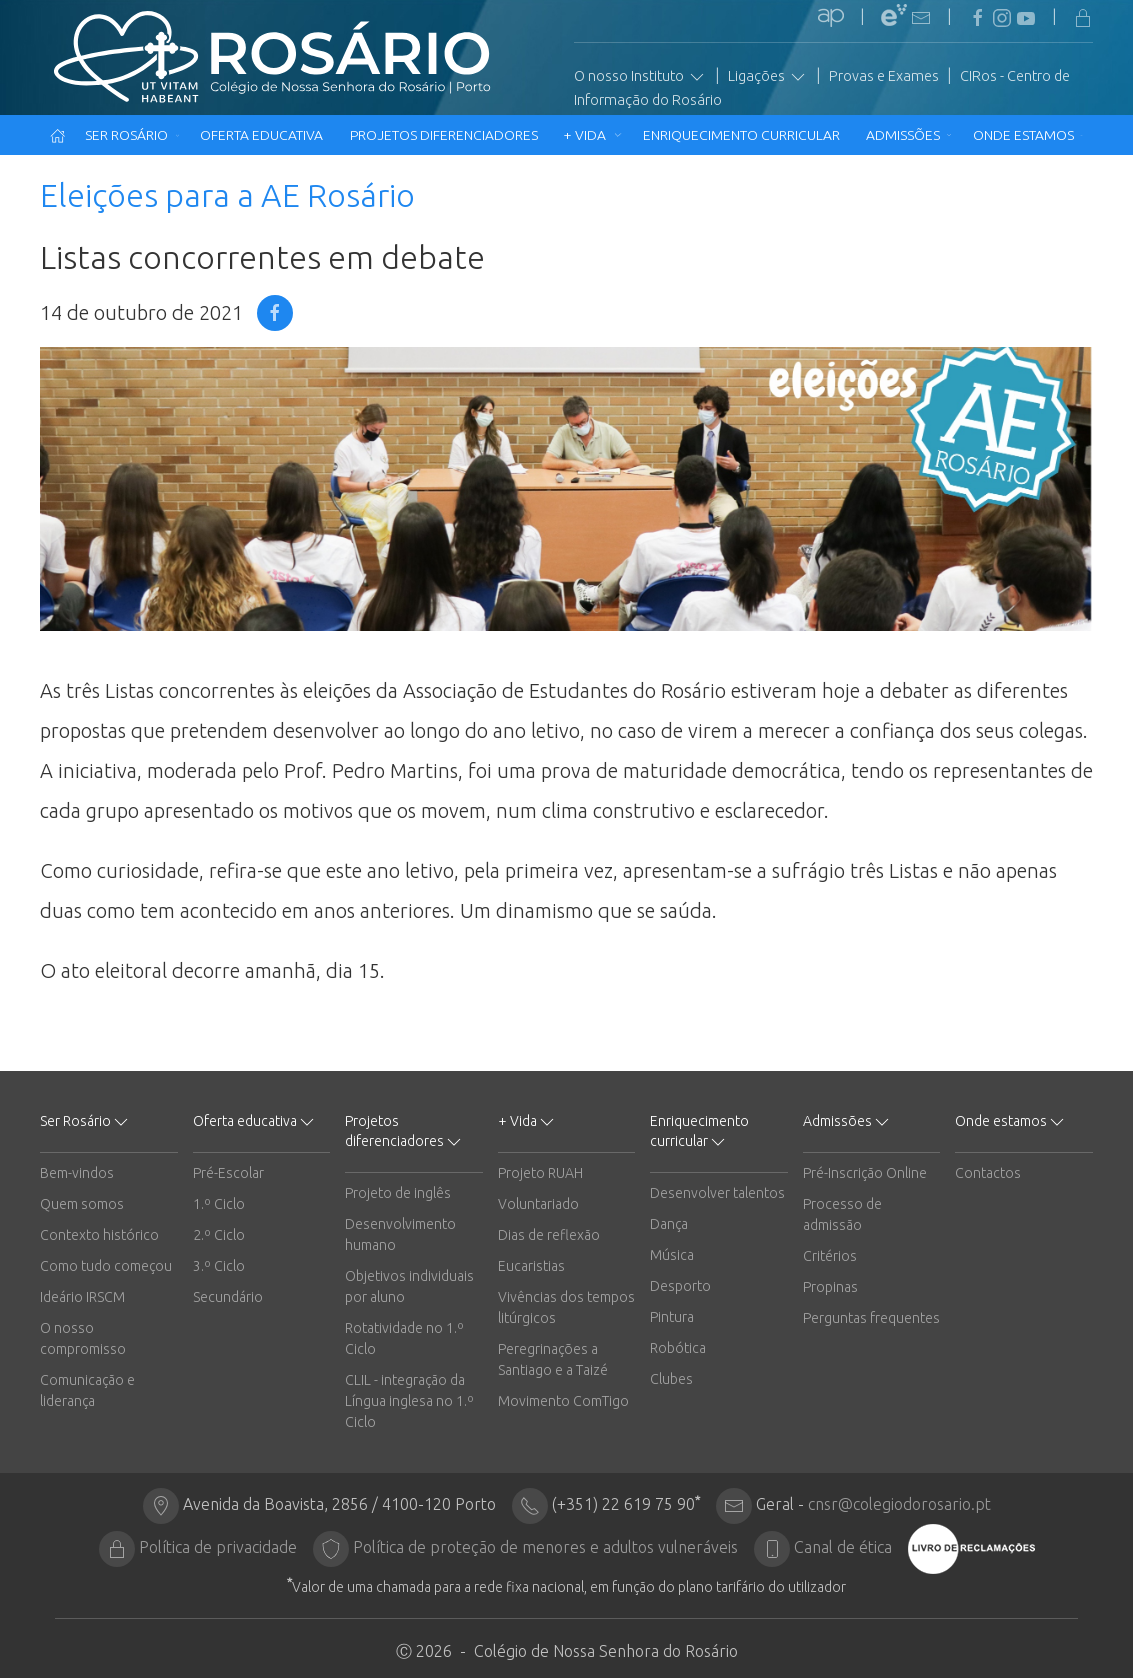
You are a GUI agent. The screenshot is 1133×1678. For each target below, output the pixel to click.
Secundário (228, 1297)
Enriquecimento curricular (743, 135)
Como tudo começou (106, 1266)
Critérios (830, 1256)
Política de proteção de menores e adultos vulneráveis (545, 1547)
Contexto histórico (99, 1235)
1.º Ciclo (219, 1204)
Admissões (909, 135)
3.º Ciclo (219, 1266)
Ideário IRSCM (82, 1297)
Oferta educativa (265, 135)
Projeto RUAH (540, 1173)
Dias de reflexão (549, 1235)
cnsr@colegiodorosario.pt (899, 1504)
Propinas (830, 1287)
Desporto (680, 1286)
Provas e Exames (884, 76)
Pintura (672, 1317)
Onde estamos (1028, 135)
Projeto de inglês (398, 1193)
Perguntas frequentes (871, 1318)
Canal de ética (843, 1547)
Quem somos (82, 1204)
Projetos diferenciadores (445, 135)
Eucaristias (531, 1266)
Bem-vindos (77, 1173)
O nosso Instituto (640, 77)
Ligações (768, 77)
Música (672, 1255)
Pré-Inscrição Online (865, 1173)
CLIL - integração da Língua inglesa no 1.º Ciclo (409, 1401)
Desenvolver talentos (717, 1193)
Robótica (678, 1348)
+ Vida (593, 135)
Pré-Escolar (228, 1173)
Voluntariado (538, 1204)
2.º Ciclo (219, 1235)
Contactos (988, 1173)
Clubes (671, 1379)
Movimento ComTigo (563, 1401)
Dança (669, 1224)
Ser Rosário (132, 135)
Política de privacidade (218, 1547)
